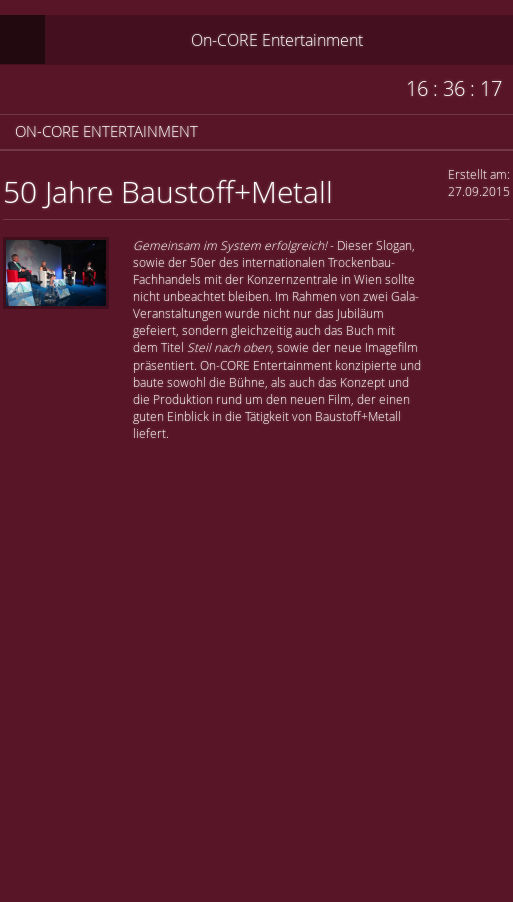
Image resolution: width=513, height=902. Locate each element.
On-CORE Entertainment (277, 40)
